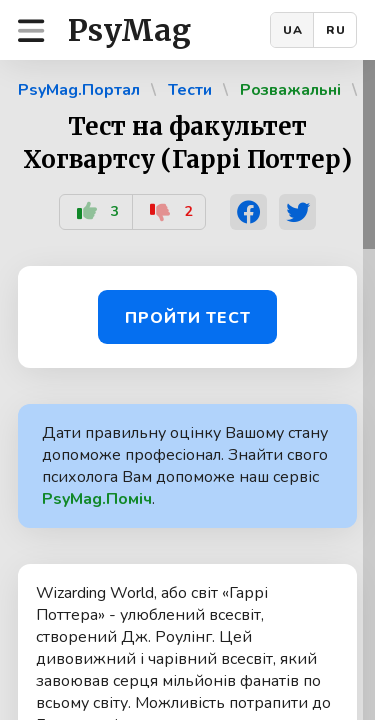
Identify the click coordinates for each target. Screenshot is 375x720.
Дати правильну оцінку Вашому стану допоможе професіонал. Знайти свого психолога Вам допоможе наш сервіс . (185, 466)
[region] (187, 390)
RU (336, 30)
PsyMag (129, 30)
